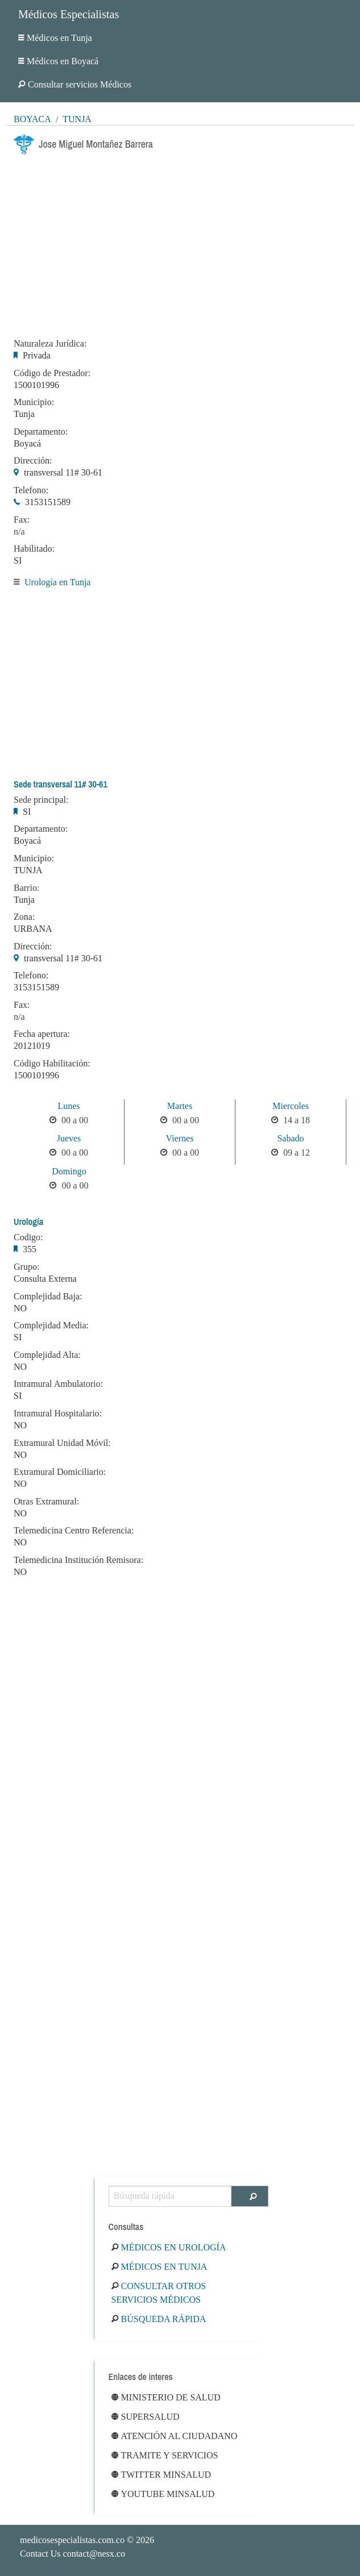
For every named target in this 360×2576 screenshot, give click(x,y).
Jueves (69, 1138)
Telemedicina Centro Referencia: (74, 1530)
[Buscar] (249, 2196)
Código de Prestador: (52, 373)
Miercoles (290, 1106)
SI (18, 560)
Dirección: (33, 460)
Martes (179, 1106)
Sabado (290, 1138)
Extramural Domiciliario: (60, 1472)
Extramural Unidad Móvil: (62, 1443)
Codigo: (28, 1237)
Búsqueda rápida (158, 2319)
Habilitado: (34, 548)
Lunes (68, 1106)
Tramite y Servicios (164, 2455)
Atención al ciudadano (174, 2436)
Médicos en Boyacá (58, 61)
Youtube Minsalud (163, 2494)
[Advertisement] (180, 243)
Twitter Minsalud (161, 2474)
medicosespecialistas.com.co (72, 2540)
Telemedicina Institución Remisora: (78, 1560)
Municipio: (34, 402)
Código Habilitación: (52, 1063)
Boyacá (32, 119)
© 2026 (87, 2540)
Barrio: (26, 888)
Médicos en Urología (168, 2247)
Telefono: (31, 490)
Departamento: (41, 431)
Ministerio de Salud (166, 2397)
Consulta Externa (45, 1278)
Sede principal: (41, 800)
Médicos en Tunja (55, 38)
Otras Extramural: (46, 1501)
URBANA (33, 928)
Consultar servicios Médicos (74, 84)
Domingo (69, 1171)
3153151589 (48, 502)
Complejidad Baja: (48, 1296)
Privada (37, 355)
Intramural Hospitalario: (58, 1413)
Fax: (22, 519)
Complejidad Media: (51, 1325)
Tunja (77, 119)
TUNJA (28, 870)
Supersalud (145, 2416)
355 (29, 1249)
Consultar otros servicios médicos (158, 2292)
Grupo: (26, 1267)
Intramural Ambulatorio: (58, 1384)
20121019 (32, 1046)
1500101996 (36, 385)
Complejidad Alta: (47, 1355)
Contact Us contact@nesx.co (72, 2553)
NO (20, 1308)
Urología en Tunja (57, 582)
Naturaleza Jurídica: (50, 343)
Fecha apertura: (42, 1034)
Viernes (180, 1138)
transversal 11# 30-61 (63, 472)
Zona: (24, 917)
